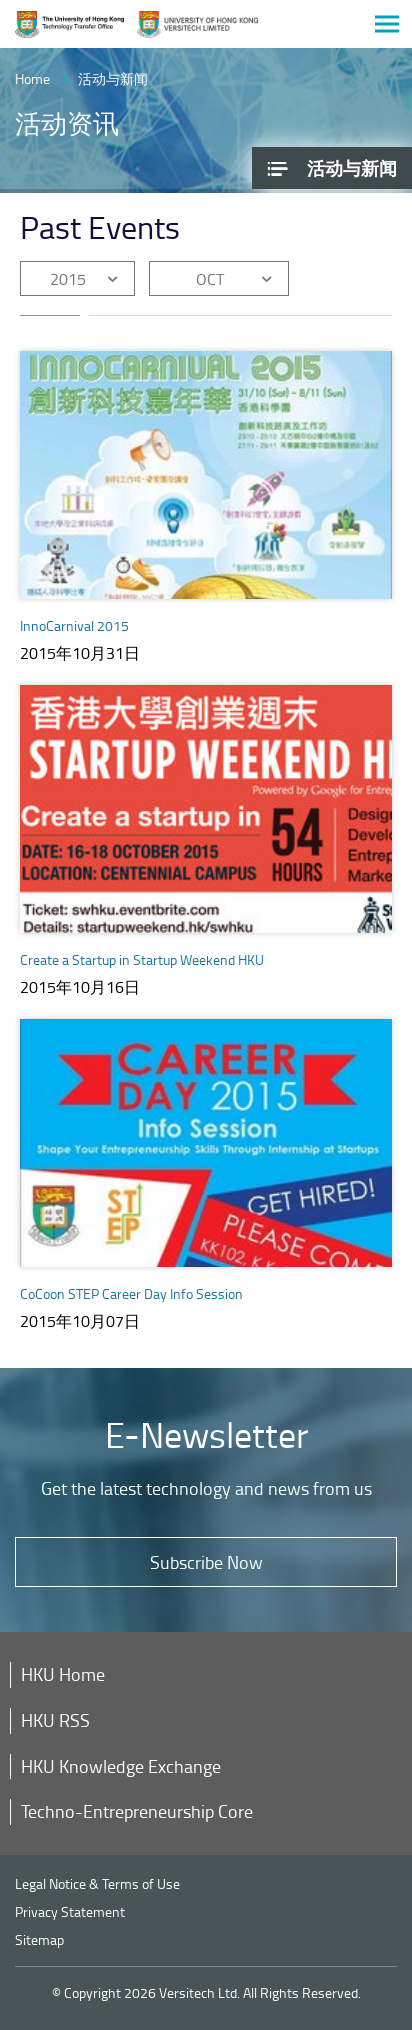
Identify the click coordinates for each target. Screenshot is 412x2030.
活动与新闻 (113, 78)
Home (32, 78)
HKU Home (63, 1674)
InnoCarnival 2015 (74, 625)
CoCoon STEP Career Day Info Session (131, 1293)
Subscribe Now (206, 1562)
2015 (68, 279)
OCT (210, 279)
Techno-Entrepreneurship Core (137, 1811)
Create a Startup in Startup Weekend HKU (142, 959)
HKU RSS (55, 1720)
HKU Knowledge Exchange (121, 1766)
